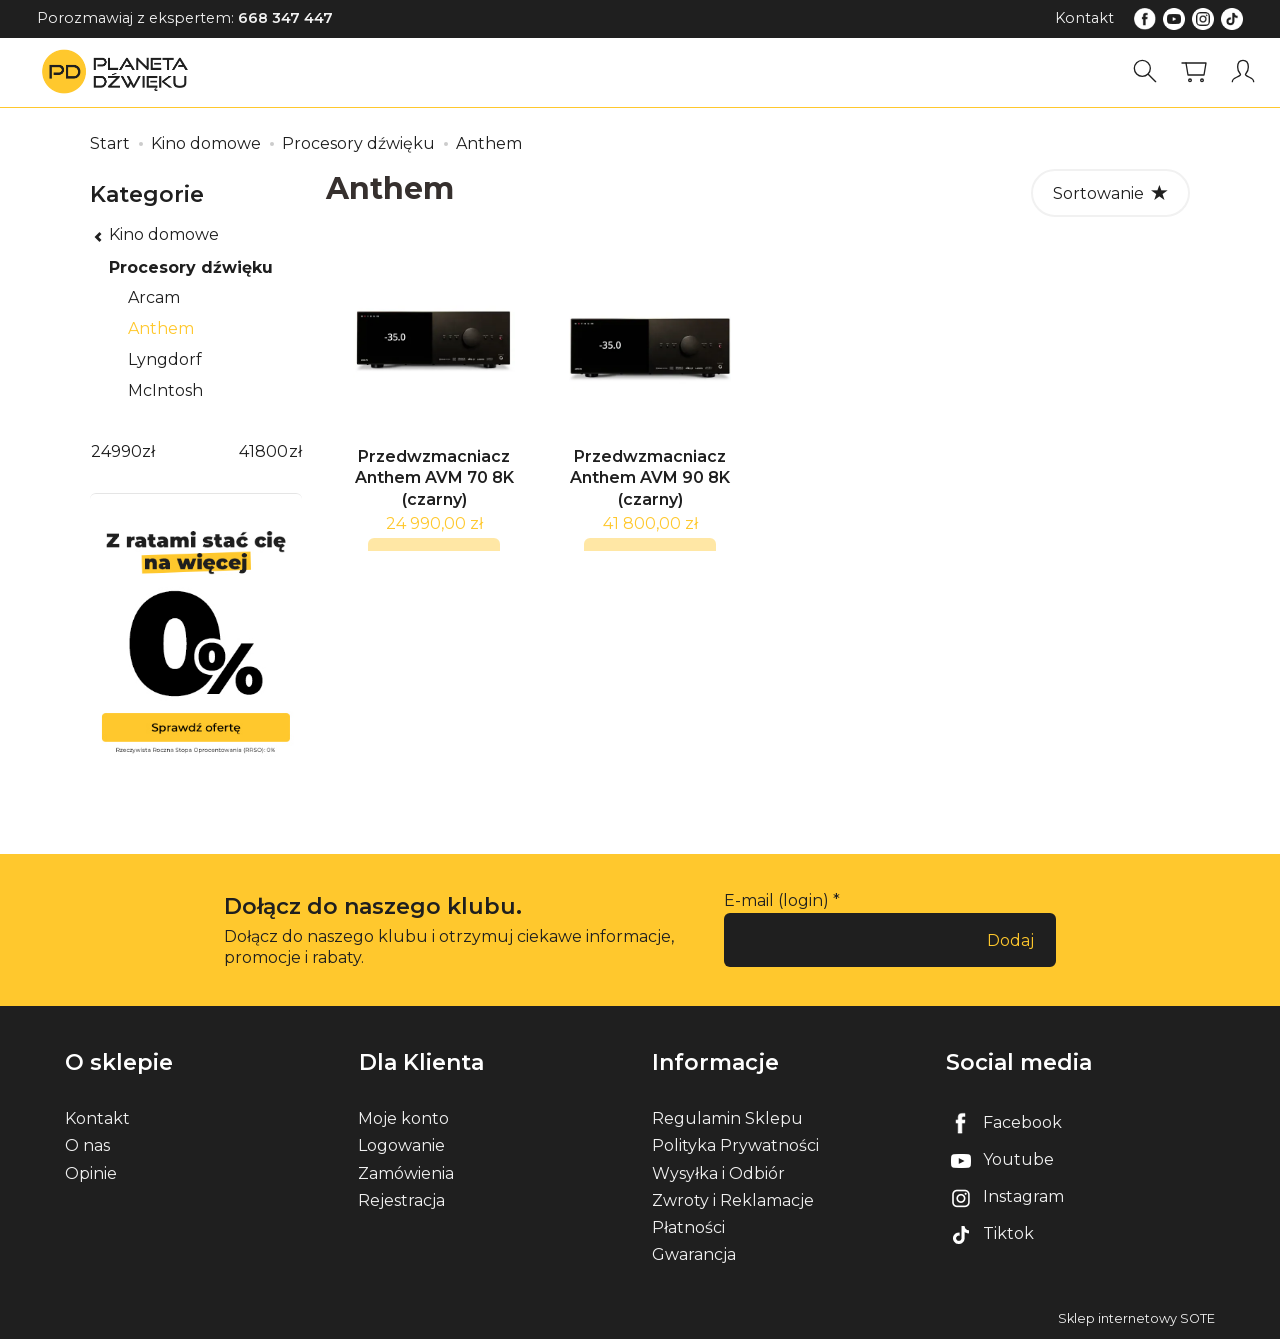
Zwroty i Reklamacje (733, 1199)
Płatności (688, 1227)
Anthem (161, 328)
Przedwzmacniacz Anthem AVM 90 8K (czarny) (650, 483)
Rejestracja (401, 1199)
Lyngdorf (165, 359)
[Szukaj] (1145, 71)
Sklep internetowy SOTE (1136, 1318)
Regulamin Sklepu (727, 1118)
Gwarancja (694, 1254)
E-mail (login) (776, 900)
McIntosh (165, 390)
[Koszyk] (1194, 71)
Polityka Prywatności (735, 1145)
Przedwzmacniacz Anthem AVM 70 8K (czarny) (434, 483)
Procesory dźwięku (191, 267)
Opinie (91, 1172)
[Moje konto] (1243, 71)
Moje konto (403, 1118)
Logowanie (401, 1145)
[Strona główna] (120, 71)
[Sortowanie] (1110, 193)
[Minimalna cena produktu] (116, 452)
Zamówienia (406, 1172)
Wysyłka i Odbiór (718, 1172)
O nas (87, 1145)
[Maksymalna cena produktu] (263, 452)
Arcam (154, 297)
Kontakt (1084, 18)
